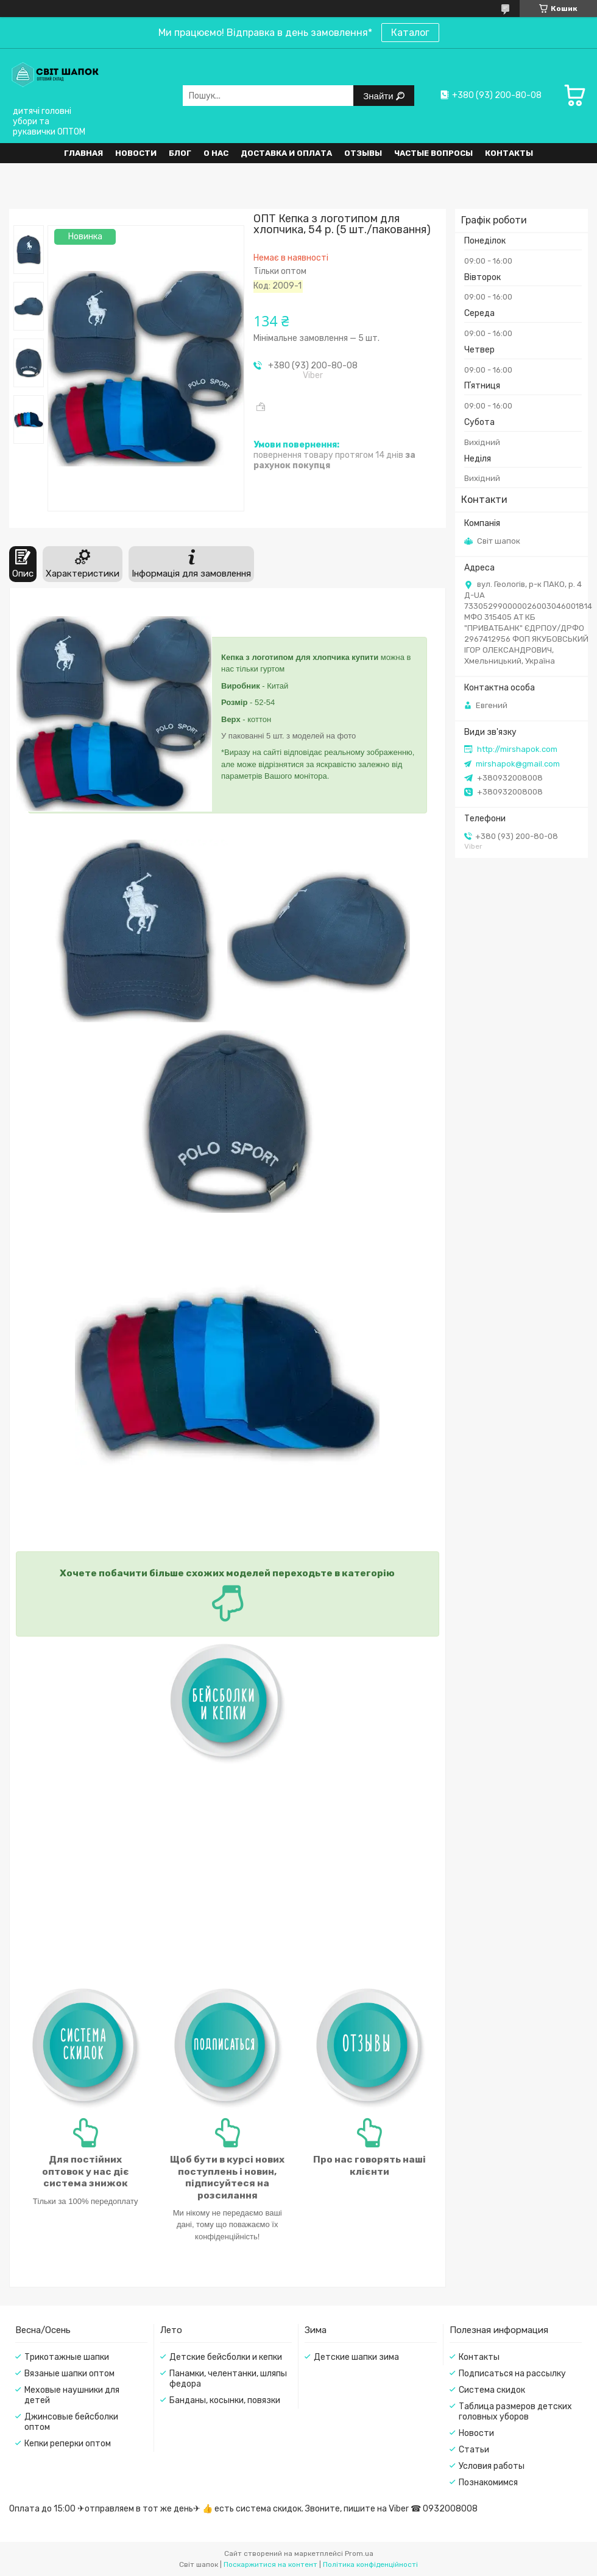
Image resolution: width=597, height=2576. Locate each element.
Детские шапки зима (356, 2357)
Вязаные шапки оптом (69, 2373)
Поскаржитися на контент (270, 2564)
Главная (83, 153)
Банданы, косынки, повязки (224, 2400)
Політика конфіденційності (370, 2564)
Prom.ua (359, 2553)
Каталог (410, 32)
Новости (136, 153)
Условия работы (492, 2466)
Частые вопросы (433, 153)
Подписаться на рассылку (512, 2373)
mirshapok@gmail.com (518, 763)
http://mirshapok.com (517, 749)
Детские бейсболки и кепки (225, 2357)
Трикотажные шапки (66, 2357)
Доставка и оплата (286, 153)
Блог (180, 153)
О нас (215, 153)
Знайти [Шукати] (379, 96)
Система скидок (492, 2390)
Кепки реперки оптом (67, 2443)
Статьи (474, 2449)
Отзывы (363, 153)
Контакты (509, 153)
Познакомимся (488, 2482)
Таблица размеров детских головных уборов (515, 2411)
